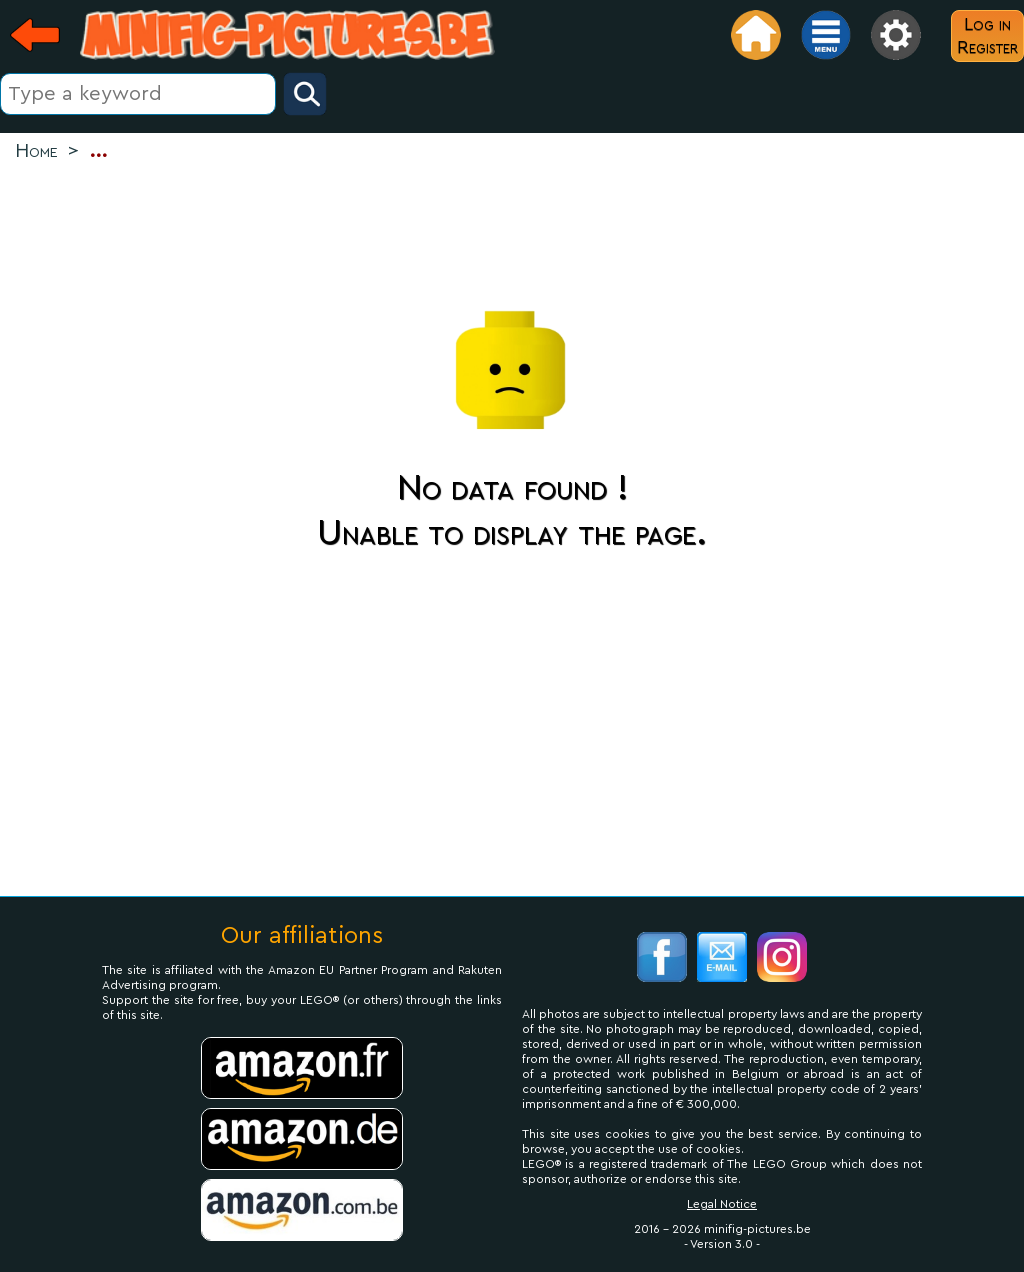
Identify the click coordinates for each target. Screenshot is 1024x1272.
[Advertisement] (512, 231)
